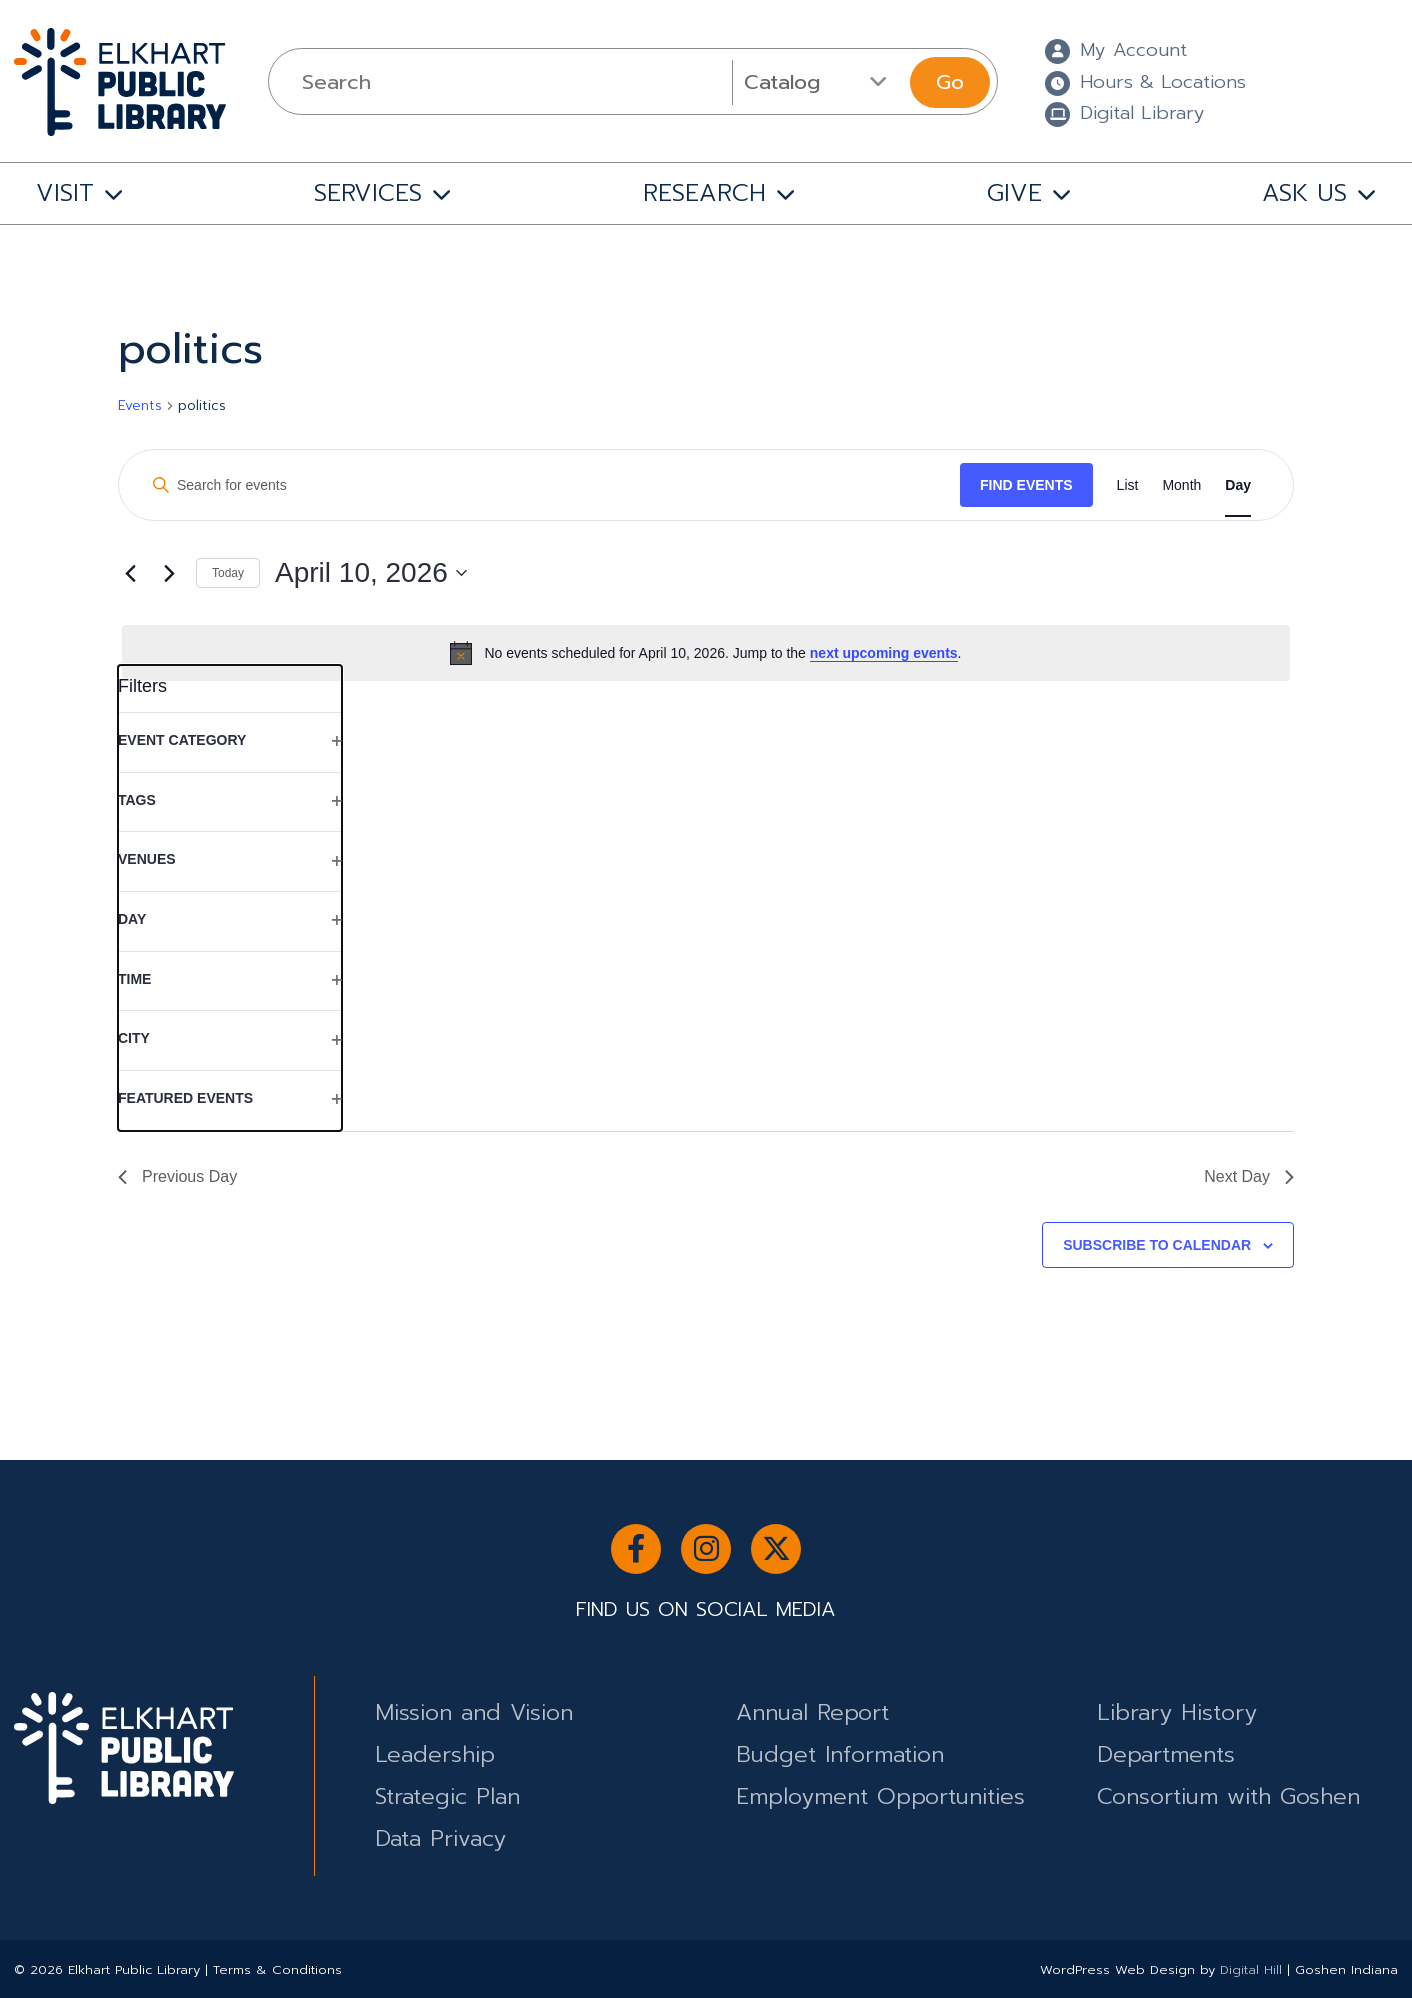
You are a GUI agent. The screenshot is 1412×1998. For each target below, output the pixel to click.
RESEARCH (704, 193)
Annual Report (812, 1712)
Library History (1177, 1712)
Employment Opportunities (880, 1796)
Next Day (1249, 1176)
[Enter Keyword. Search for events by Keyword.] (548, 485)
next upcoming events (884, 653)
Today (228, 573)
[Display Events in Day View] (1238, 485)
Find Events (1026, 485)
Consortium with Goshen (1228, 1796)
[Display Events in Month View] (1181, 485)
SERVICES (368, 193)
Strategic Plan (447, 1796)
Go (950, 82)
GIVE (1014, 193)
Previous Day (177, 1176)
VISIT (65, 193)
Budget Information (840, 1754)
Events (140, 406)
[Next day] (169, 573)
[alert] (706, 653)
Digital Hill (1251, 1969)
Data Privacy (440, 1838)
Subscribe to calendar (1157, 1245)
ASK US (1304, 193)
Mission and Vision (474, 1712)
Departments (1166, 1754)
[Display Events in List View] (1128, 485)
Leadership (435, 1754)
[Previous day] (130, 573)
